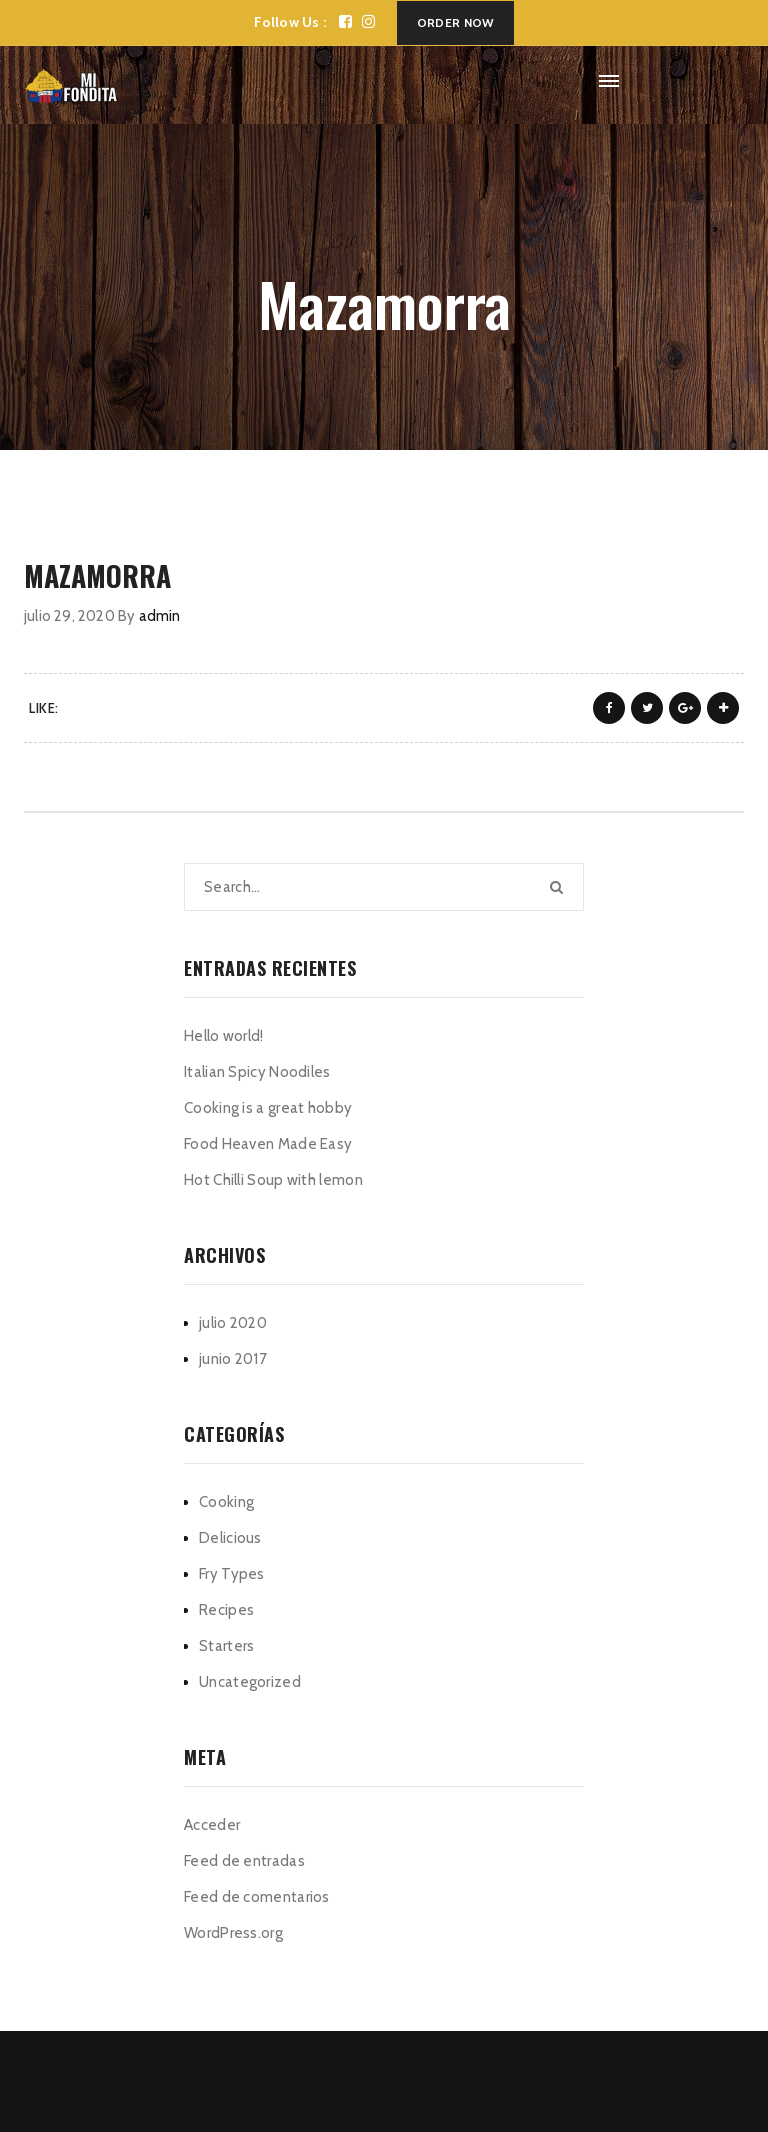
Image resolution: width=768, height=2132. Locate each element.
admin (160, 616)
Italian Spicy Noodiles (257, 1072)
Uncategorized (250, 1682)
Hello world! (224, 1036)
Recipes (226, 1610)
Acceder (212, 1825)
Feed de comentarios (257, 1897)
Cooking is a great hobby (268, 1108)
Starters (226, 1646)
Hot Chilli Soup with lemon (273, 1180)
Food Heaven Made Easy (268, 1144)
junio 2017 (233, 1359)
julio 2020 (233, 1323)
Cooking (226, 1502)
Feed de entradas (244, 1861)
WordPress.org (233, 1933)
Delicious (230, 1538)
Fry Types (232, 1574)
